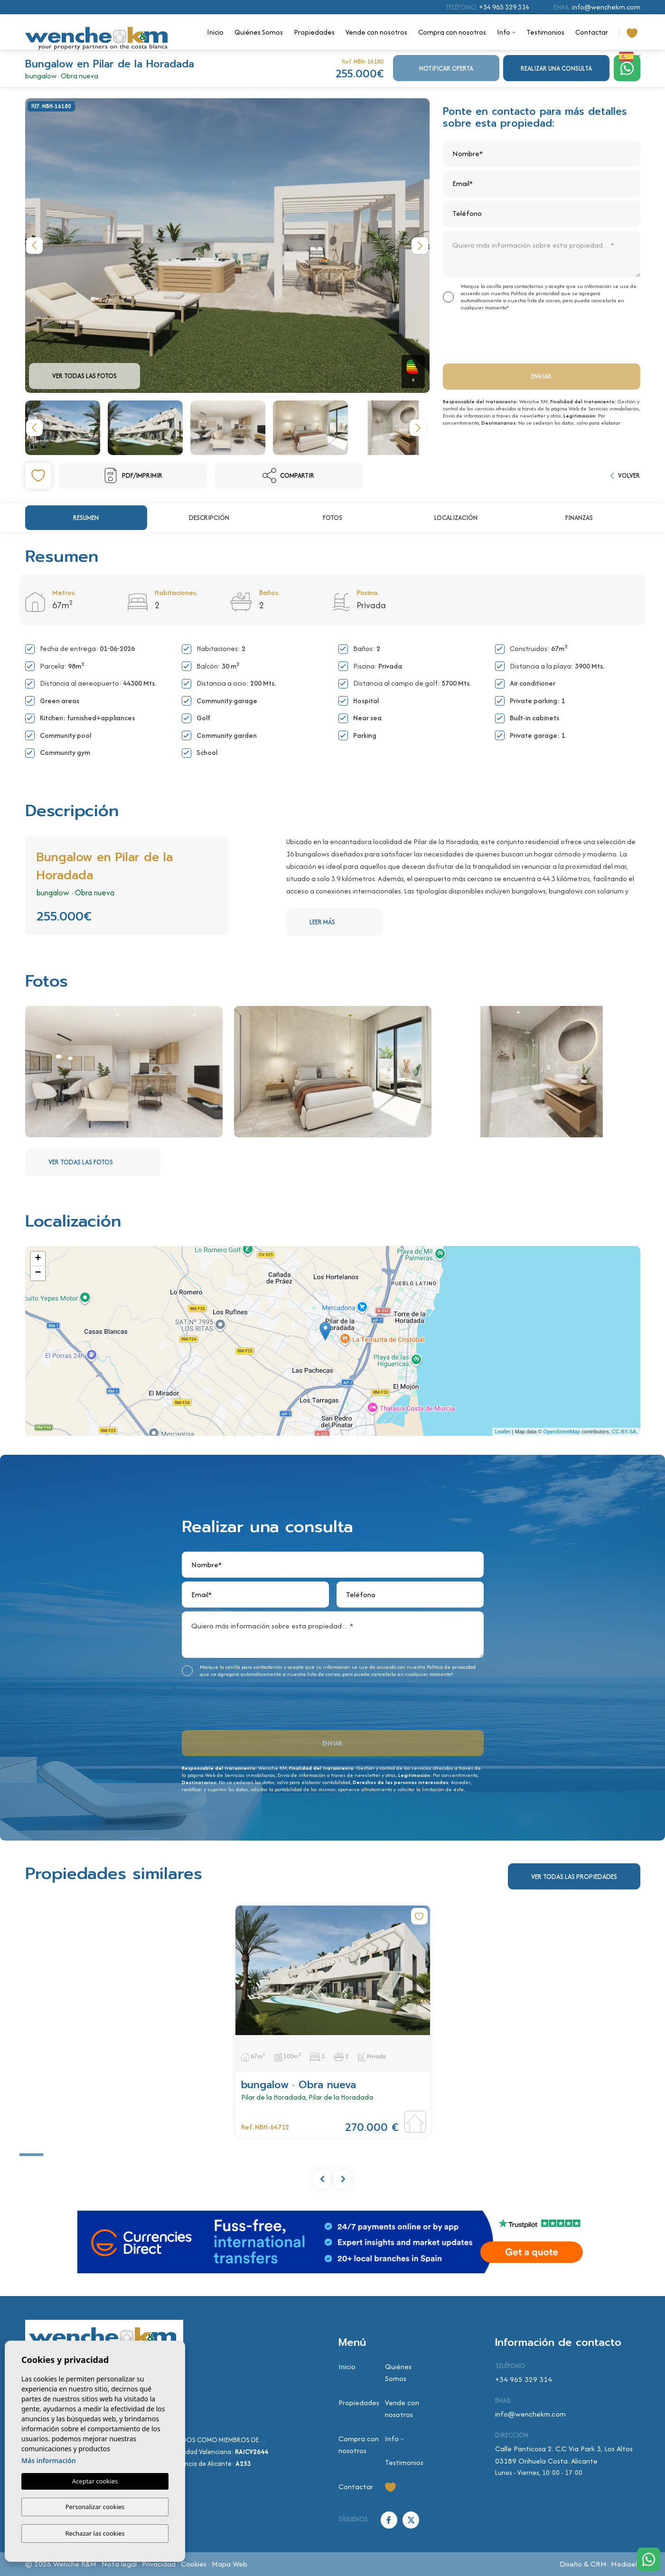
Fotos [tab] (332, 517)
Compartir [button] (288, 475)
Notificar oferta (446, 68)
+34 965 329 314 (504, 7)
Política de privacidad (536, 293)
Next (420, 245)
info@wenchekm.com (606, 7)
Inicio (215, 32)
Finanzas (579, 517)
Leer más (344, 922)
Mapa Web (229, 2563)
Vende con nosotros (376, 32)
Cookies (193, 2563)
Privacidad (159, 2563)
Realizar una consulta (556, 68)
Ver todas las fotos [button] (103, 1162)
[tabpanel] (332, 2021)
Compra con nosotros (452, 32)
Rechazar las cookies (94, 2533)
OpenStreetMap (562, 1431)
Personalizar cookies (95, 2507)
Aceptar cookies (95, 2482)
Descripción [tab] (209, 517)
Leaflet (502, 1431)
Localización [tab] (456, 517)
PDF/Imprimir (132, 475)
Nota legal (119, 2563)
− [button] (38, 1273)
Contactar (591, 32)
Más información (48, 2461)
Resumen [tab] (86, 517)
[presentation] (493, 336)
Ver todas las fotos (84, 376)
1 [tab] (31, 2154)
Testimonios (545, 32)
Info (503, 32)
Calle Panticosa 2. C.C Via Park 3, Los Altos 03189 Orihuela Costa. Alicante (564, 2454)
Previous (34, 245)
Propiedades (314, 32)
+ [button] (38, 1259)
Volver (625, 475)
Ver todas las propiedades (574, 1876)
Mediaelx (625, 2563)
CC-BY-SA (624, 1431)
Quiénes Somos (258, 32)
